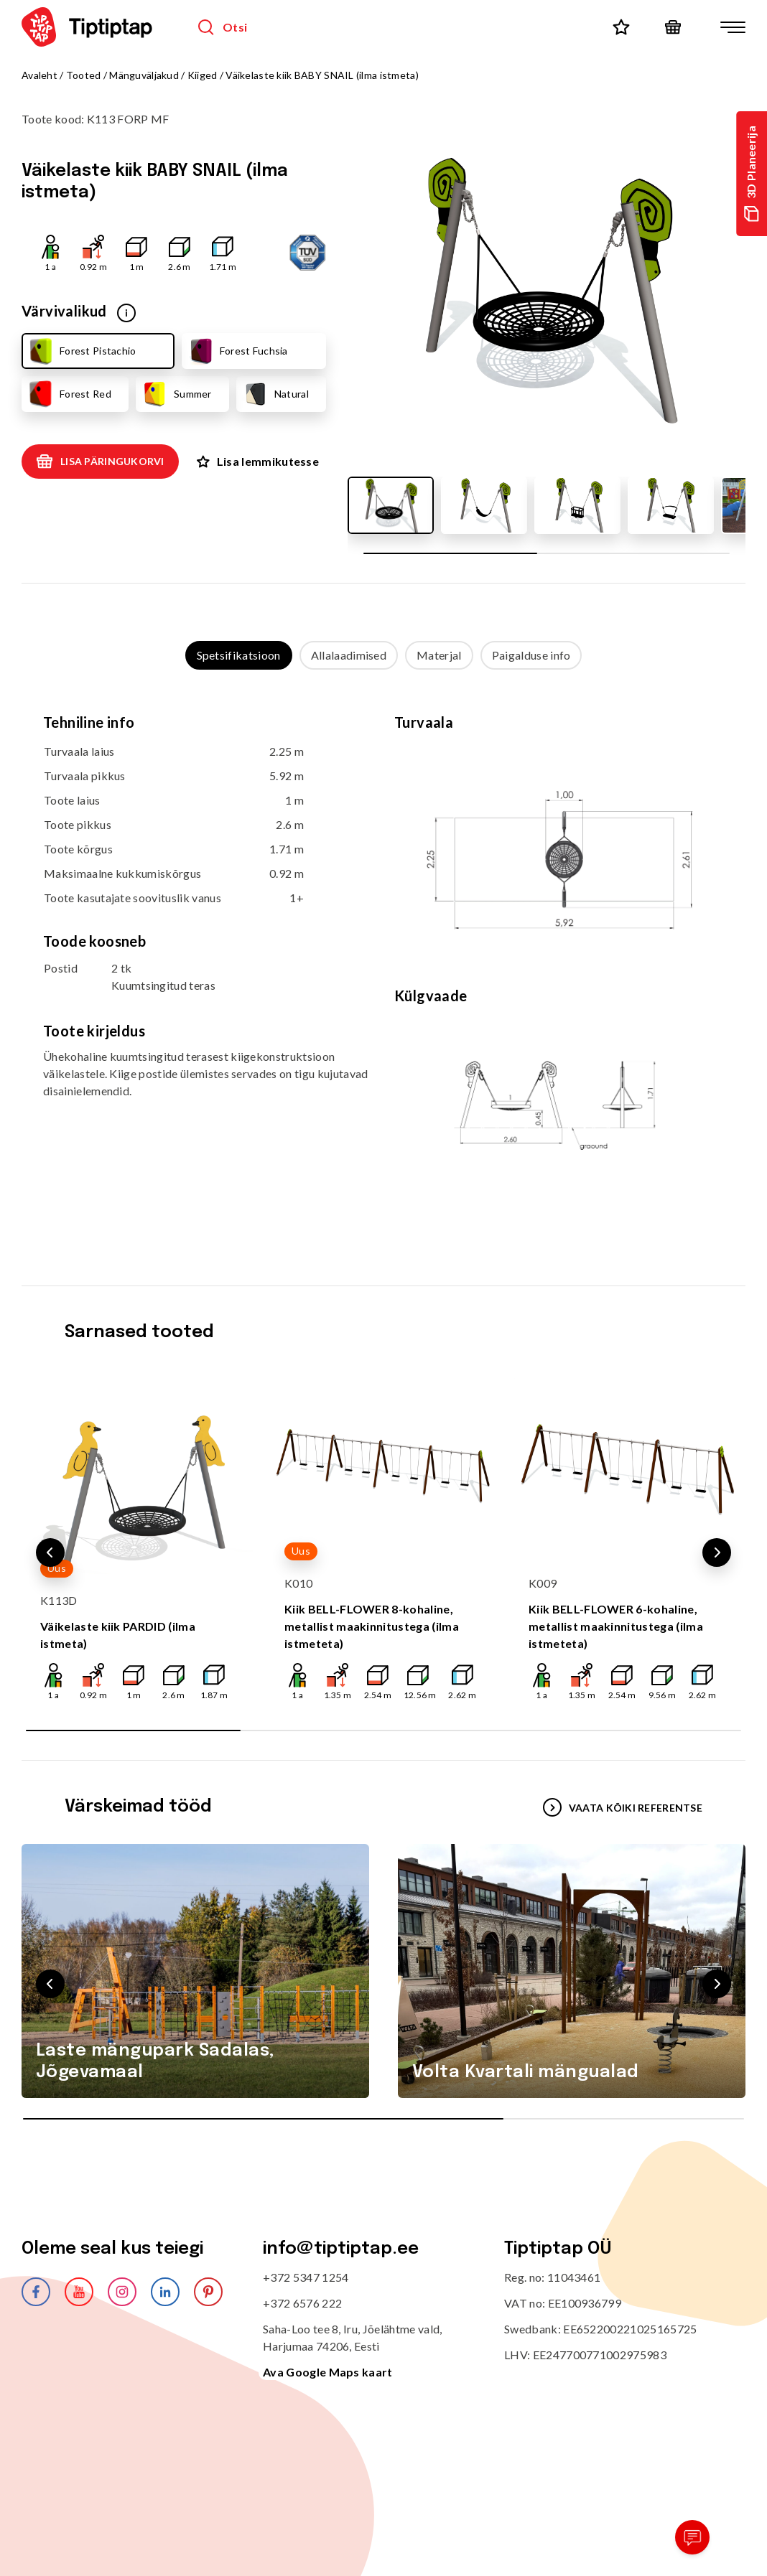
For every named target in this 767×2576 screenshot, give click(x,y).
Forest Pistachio (81, 351)
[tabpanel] (383, 963)
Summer (176, 394)
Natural (275, 394)
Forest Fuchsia (237, 351)
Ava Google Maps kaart (328, 2372)
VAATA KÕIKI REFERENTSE (622, 1807)
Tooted (83, 75)
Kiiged (202, 75)
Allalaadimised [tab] (348, 655)
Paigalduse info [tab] (531, 655)
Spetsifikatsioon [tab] (239, 655)
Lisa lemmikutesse (258, 461)
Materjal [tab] (439, 655)
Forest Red (69, 394)
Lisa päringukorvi (100, 461)
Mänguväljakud (144, 75)
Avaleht (39, 75)
